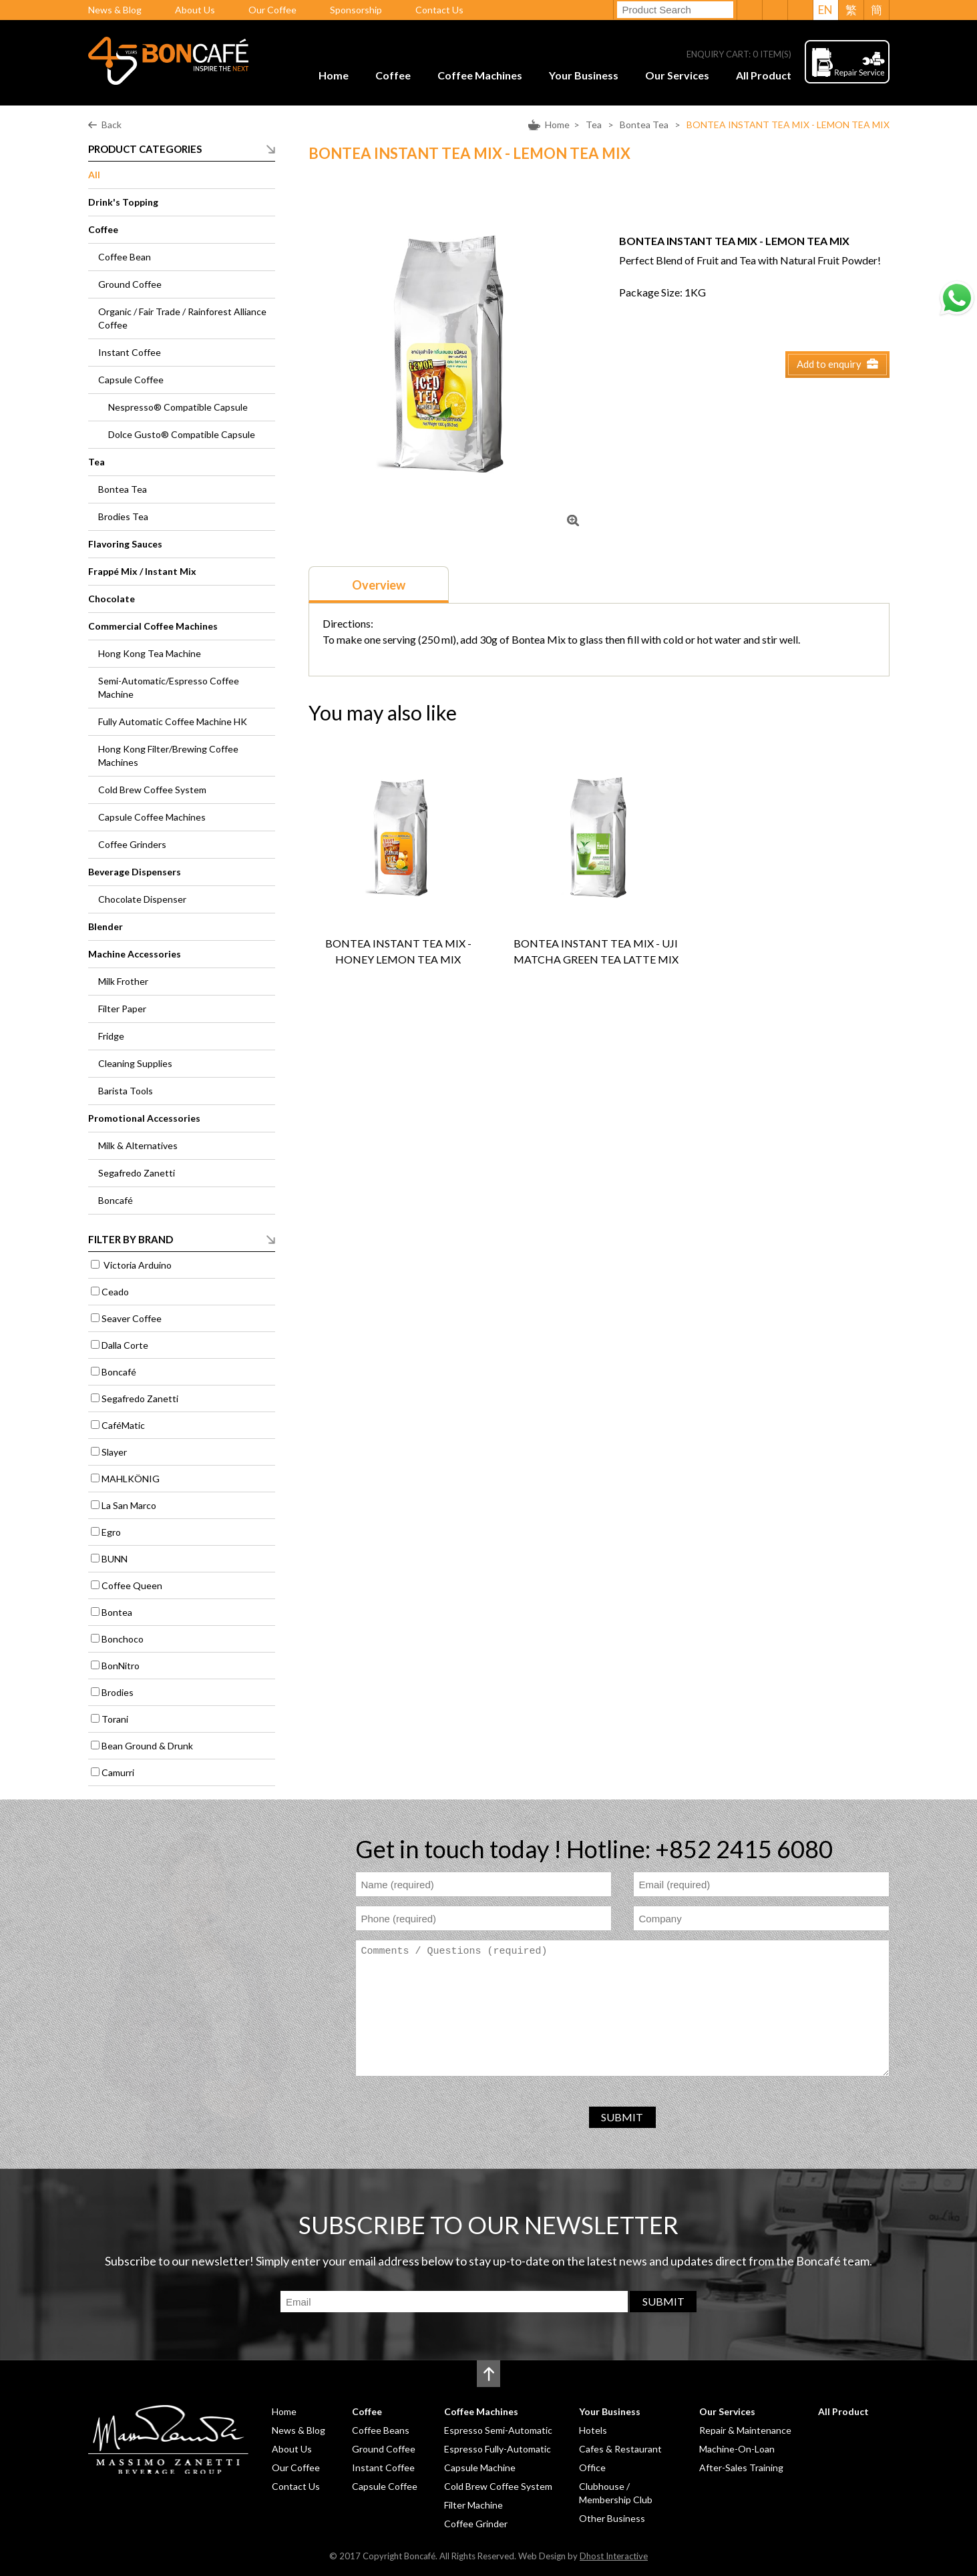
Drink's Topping (123, 202)
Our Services (677, 75)
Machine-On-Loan (737, 2448)
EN (825, 10)
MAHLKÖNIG (131, 1478)
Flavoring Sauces (125, 544)
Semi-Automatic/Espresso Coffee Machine (168, 687)
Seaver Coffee (132, 1318)
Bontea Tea (644, 124)
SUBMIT (622, 2117)
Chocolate (111, 598)
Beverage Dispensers (134, 871)
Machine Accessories (134, 953)
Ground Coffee (130, 284)
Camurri (118, 1772)
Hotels (593, 2430)
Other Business (612, 2518)
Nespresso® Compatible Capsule (178, 407)
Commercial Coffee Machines (153, 626)
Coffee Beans (380, 2430)
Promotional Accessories (144, 1118)
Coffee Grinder (476, 2523)
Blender (105, 926)
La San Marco (129, 1505)
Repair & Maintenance (745, 2430)
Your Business (583, 75)
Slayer (114, 1452)
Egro (111, 1532)
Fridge (111, 1036)
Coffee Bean (124, 256)
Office (592, 2467)
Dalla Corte (125, 1345)
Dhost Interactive (614, 2556)
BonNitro (121, 1665)
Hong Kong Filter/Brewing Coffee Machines (168, 755)
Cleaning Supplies (135, 1063)
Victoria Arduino (137, 1265)
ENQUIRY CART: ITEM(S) (739, 54)
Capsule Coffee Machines (152, 817)
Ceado (115, 1291)
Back (112, 124)
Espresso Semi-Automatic (498, 2430)
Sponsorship (356, 9)
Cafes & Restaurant (620, 2448)
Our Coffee (272, 9)
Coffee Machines (479, 75)
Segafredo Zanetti (136, 1172)
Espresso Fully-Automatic (497, 2448)
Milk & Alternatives (138, 1145)
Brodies (118, 1692)
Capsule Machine (480, 2467)
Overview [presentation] (378, 585)
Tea (594, 124)
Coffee (393, 75)
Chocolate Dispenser (142, 899)
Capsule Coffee (131, 379)
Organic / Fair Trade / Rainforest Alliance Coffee (182, 318)
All (94, 174)
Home (334, 75)
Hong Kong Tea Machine (149, 653)
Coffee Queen (132, 1585)
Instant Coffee (129, 352)
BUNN (115, 1558)
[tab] (379, 584)
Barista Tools (125, 1090)
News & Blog (115, 9)
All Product (763, 75)
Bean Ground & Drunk (147, 1745)
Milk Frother (123, 981)
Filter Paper (122, 1008)
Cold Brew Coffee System (152, 789)
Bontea (117, 1612)
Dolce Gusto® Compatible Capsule (181, 434)
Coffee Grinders (132, 844)
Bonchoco (123, 1639)
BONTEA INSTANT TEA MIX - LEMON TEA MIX (788, 124)
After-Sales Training (741, 2467)
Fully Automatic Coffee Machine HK (172, 721)
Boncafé (115, 1200)
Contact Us (439, 9)
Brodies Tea (123, 516)
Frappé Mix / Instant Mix (142, 571)
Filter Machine (473, 2505)
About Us (195, 9)
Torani (115, 1719)
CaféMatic (123, 1425)
